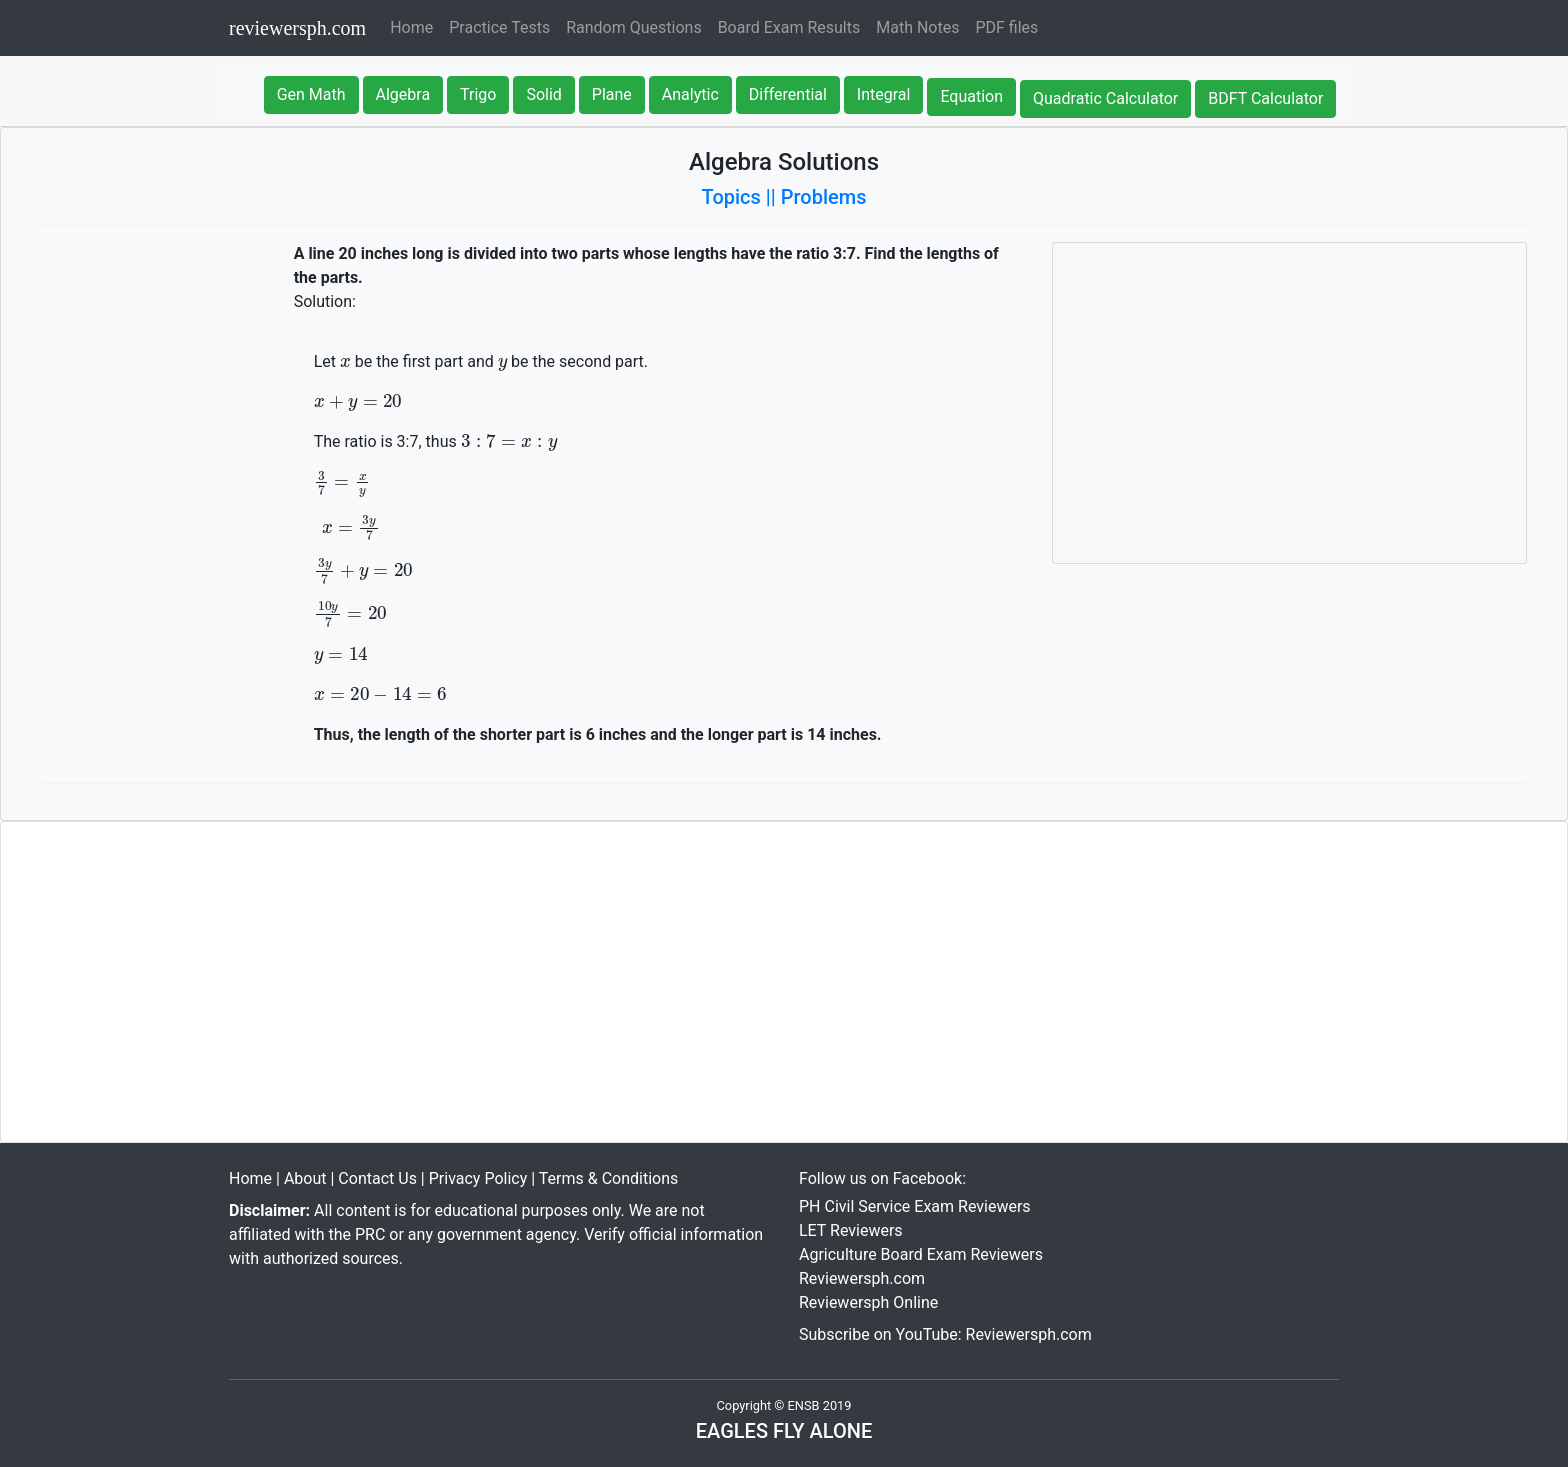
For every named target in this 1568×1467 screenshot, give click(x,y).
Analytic (690, 94)
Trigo (478, 94)
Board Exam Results (789, 27)
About (305, 1178)
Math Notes (917, 27)
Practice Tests (499, 27)
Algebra (403, 94)
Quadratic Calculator (1105, 98)
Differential (788, 94)
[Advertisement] (1289, 403)
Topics (731, 197)
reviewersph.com (297, 28)
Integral (884, 94)
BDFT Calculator (1265, 98)
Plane (612, 94)
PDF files (1006, 27)
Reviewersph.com (862, 1278)
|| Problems (816, 197)
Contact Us (377, 1178)
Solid (543, 94)
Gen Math (311, 94)
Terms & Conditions (609, 1178)
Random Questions (633, 27)
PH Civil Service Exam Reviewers (915, 1206)
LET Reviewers (851, 1230)
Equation (971, 96)
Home (415, 26)
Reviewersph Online (868, 1302)
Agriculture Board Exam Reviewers (921, 1254)
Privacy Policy (478, 1178)
